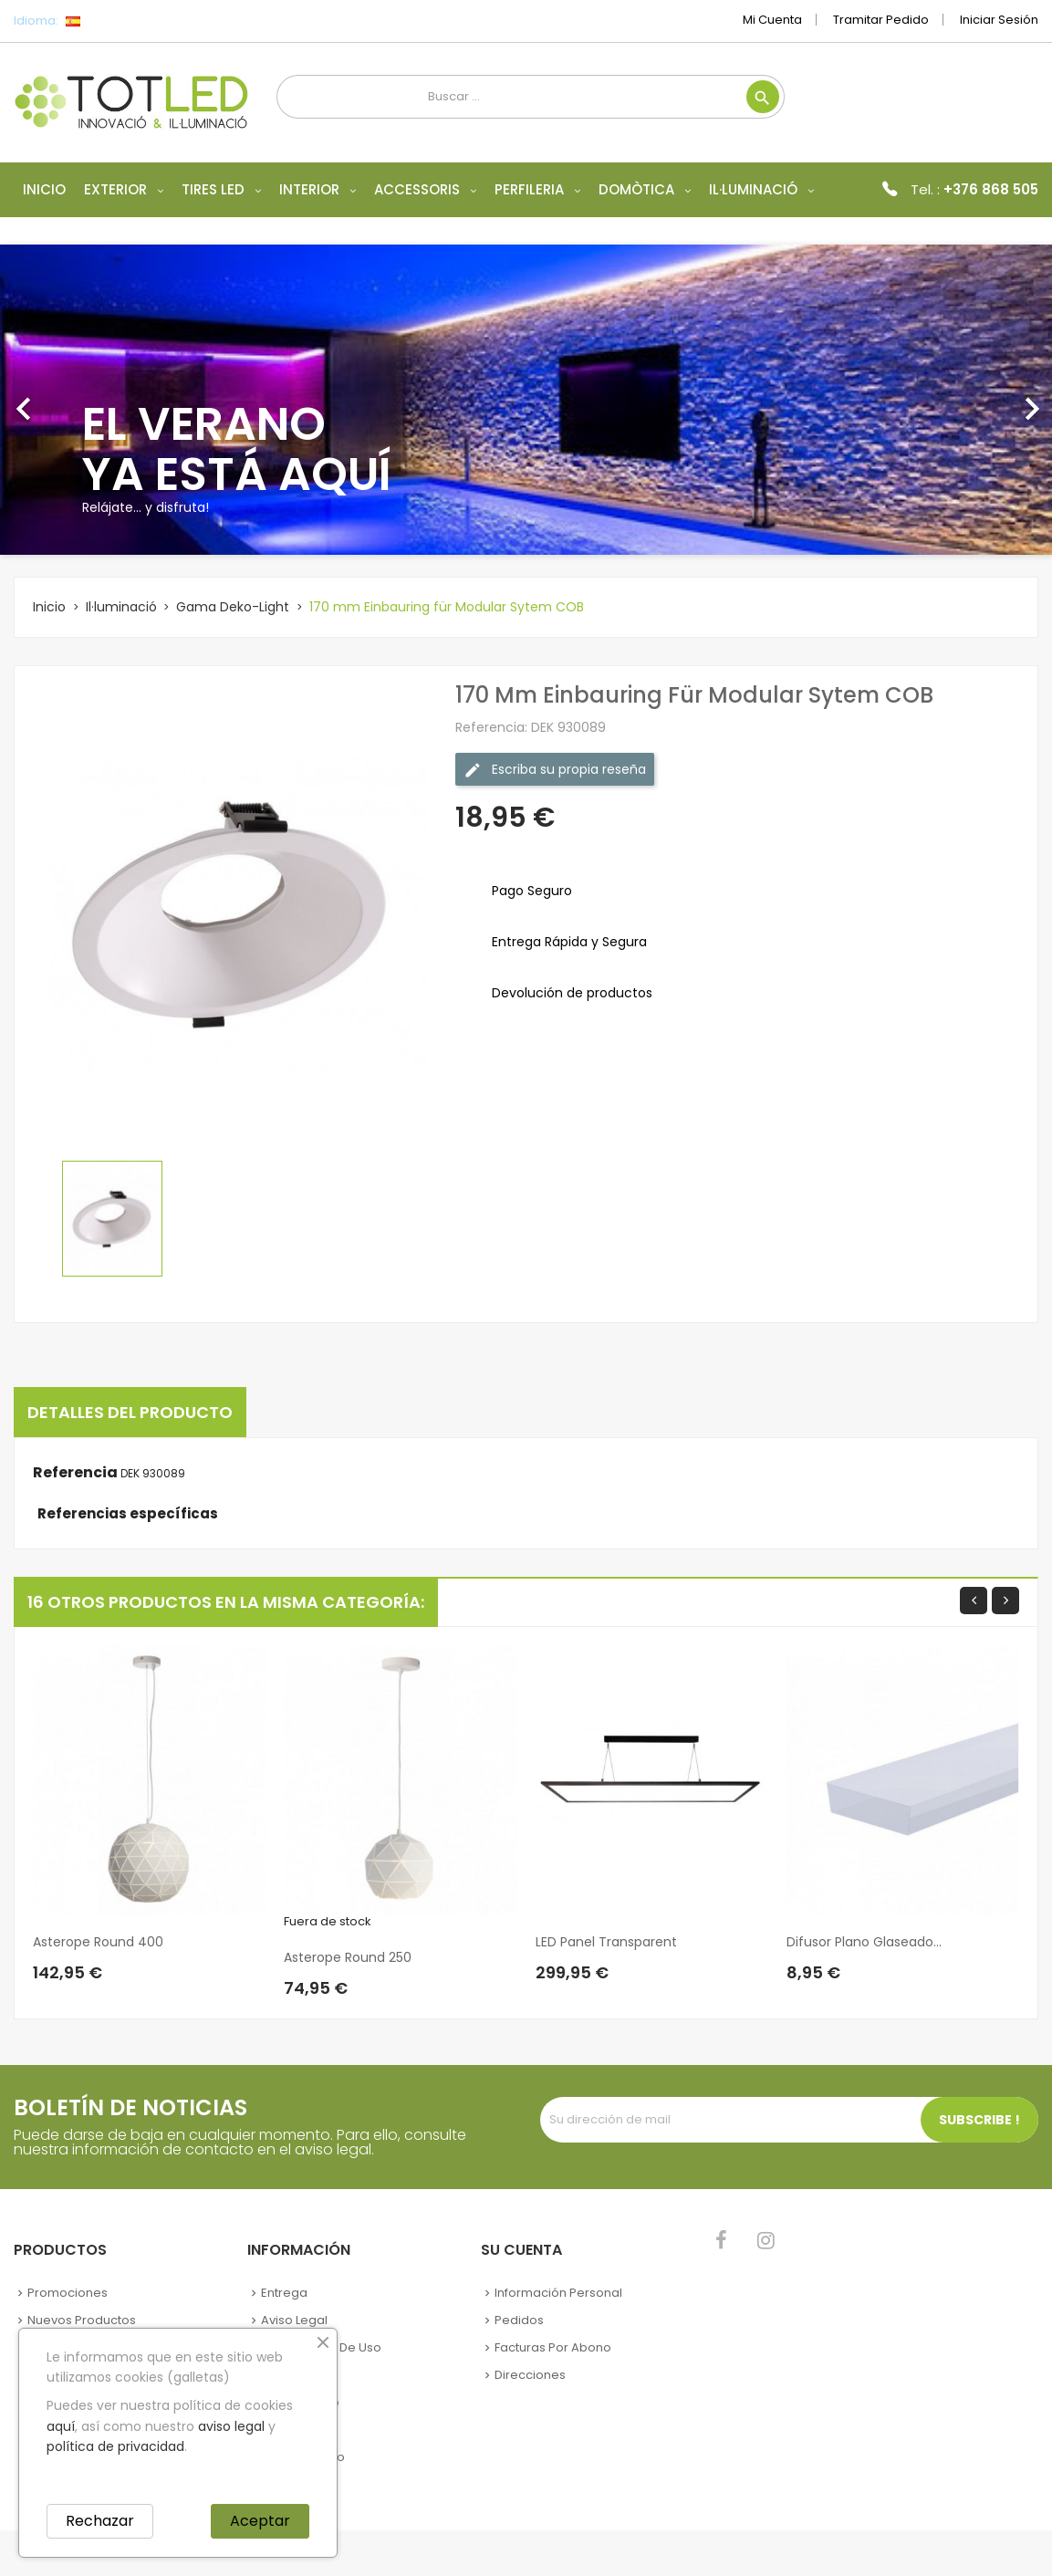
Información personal (558, 2292)
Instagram (766, 2240)
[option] (526, 400)
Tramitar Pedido (881, 20)
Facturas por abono (553, 2347)
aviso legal (231, 2426)
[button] (79, 400)
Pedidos (519, 2320)
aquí (61, 2426)
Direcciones (530, 2374)
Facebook (721, 2240)
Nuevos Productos (81, 2320)
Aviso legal (294, 2320)
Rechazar (100, 2520)
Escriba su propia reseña (555, 769)
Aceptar (260, 2520)
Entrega (284, 2292)
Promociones (67, 2292)
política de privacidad (115, 2446)
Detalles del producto (130, 1412)
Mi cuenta (772, 20)
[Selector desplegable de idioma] (113, 21)
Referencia (75, 1472)
